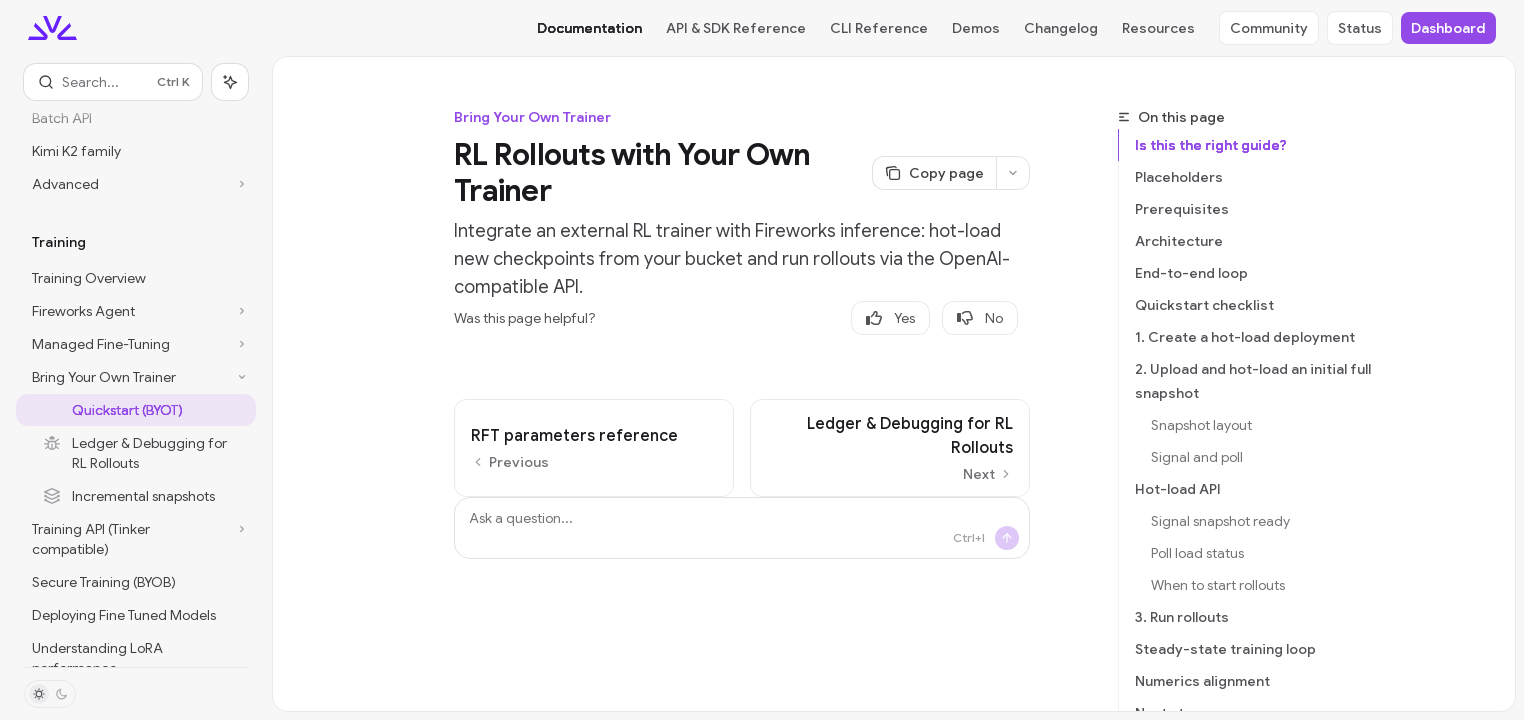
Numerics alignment (1202, 681)
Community (1269, 28)
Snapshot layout (1201, 425)
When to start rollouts (1218, 585)
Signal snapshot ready (1220, 521)
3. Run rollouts (1182, 617)
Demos (976, 28)
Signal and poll (1197, 457)
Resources (1158, 28)
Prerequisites (1182, 209)
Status (1360, 28)
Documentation (589, 28)
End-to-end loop (1191, 273)
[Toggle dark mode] (50, 694)
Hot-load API (1178, 489)
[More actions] (1013, 173)
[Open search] (113, 82)
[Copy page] (934, 173)
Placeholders (1179, 177)
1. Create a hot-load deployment (1245, 337)
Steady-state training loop (1225, 649)
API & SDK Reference (736, 28)
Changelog (1061, 28)
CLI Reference (879, 28)
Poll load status (1197, 553)
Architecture (1179, 241)
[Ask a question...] (742, 528)
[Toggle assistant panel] (230, 82)
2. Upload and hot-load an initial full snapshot (1253, 381)
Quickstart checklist (1204, 305)
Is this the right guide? (1211, 145)
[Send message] (1007, 538)
